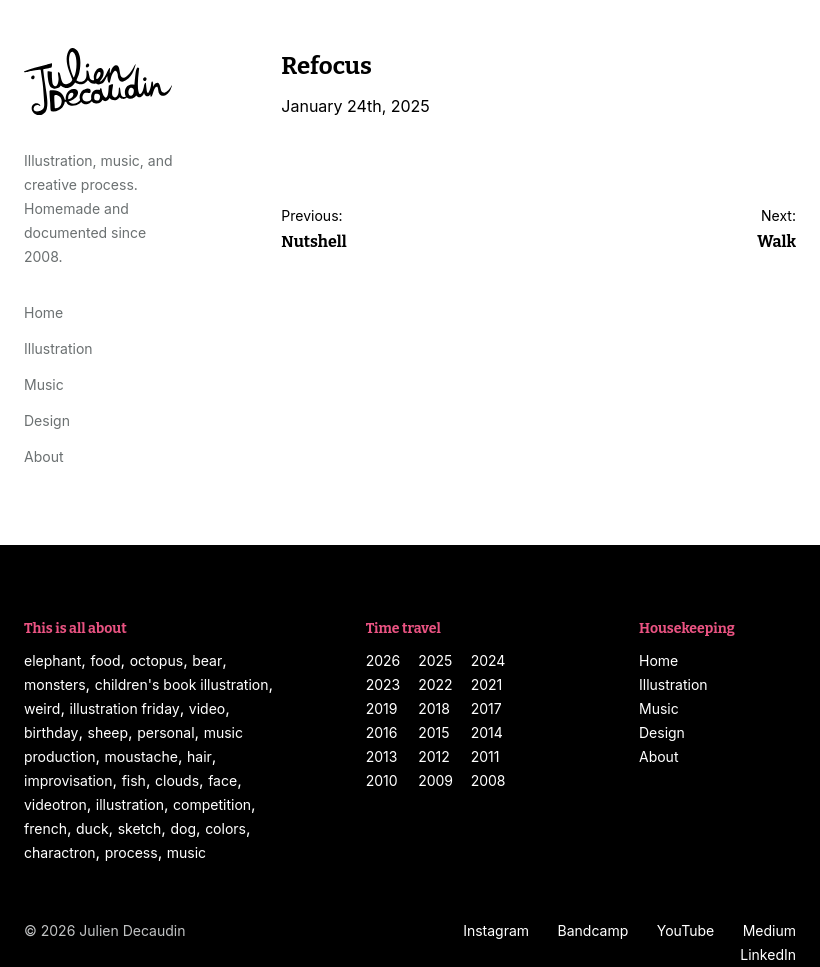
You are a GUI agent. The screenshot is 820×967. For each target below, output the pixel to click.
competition (212, 804)
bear (207, 660)
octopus (156, 660)
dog (183, 828)
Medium (769, 930)
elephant (52, 660)
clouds (177, 780)
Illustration (58, 348)
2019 (382, 708)
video (207, 708)
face (222, 780)
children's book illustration (182, 684)
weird (42, 708)
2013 (382, 756)
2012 (434, 756)
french (45, 828)
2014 (487, 732)
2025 (435, 660)
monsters (55, 684)
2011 (485, 756)
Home (43, 312)
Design (47, 420)
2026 (383, 660)
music (186, 852)
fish (134, 780)
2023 (383, 684)
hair (199, 756)
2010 (382, 780)
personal (165, 732)
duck (92, 828)
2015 (433, 732)
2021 (487, 684)
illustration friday (124, 708)
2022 (435, 684)
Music (44, 384)
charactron (60, 852)
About (43, 456)
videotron (55, 804)
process (131, 852)
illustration (130, 804)
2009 (435, 780)
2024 (488, 660)
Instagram (496, 930)
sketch (140, 828)
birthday (51, 732)
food (105, 660)
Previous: (313, 231)
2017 (486, 708)
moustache (141, 756)
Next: (776, 231)
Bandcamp (593, 930)
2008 (488, 780)
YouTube (685, 930)
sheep (108, 732)
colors (225, 828)
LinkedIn (768, 954)
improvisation (68, 780)
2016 (382, 732)
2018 (434, 708)
